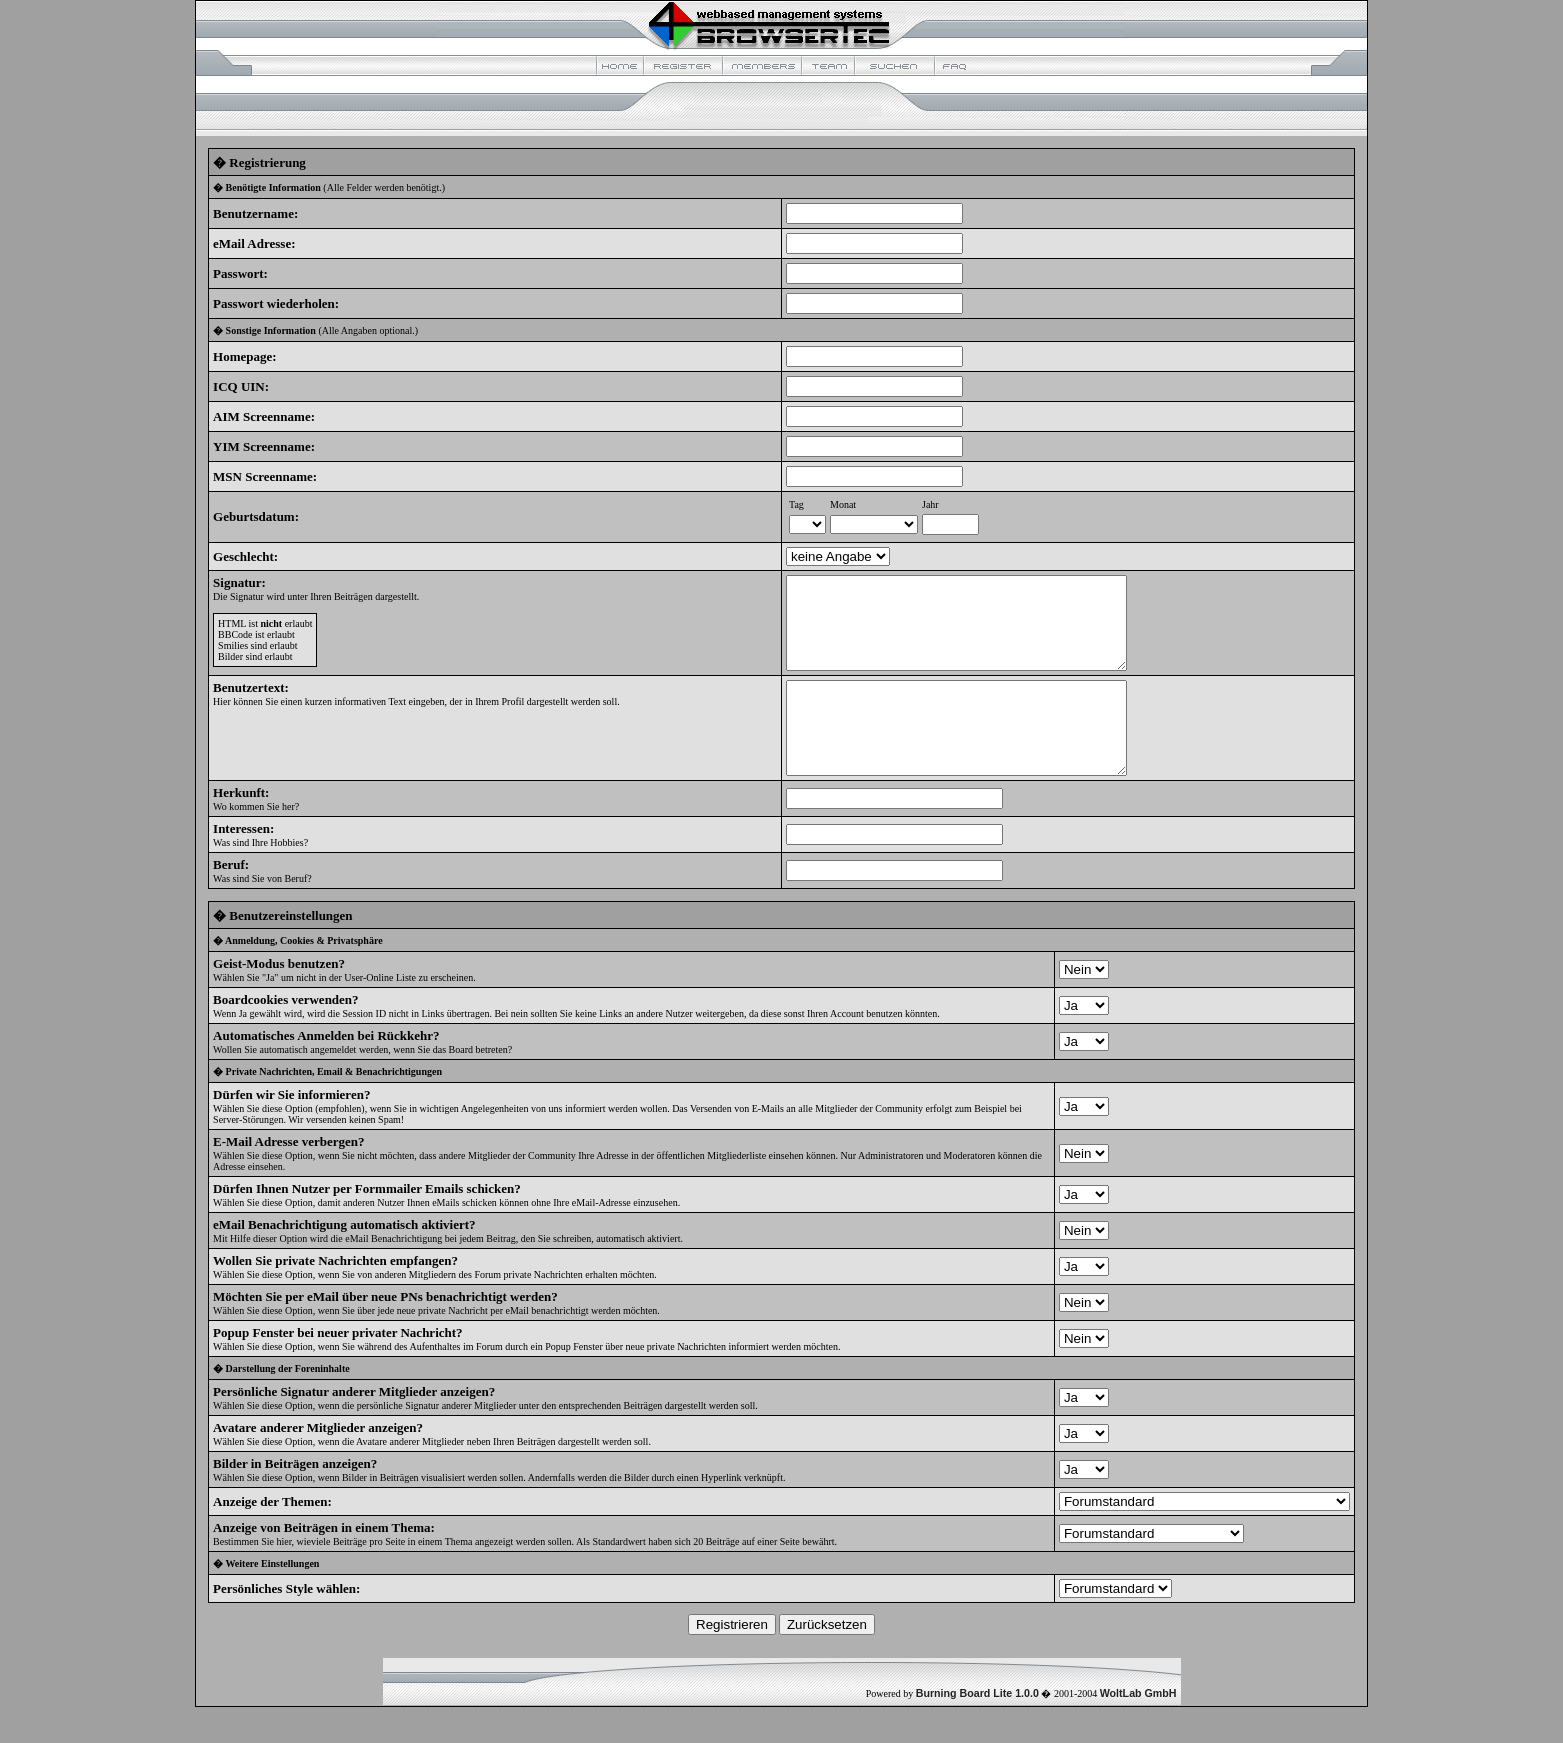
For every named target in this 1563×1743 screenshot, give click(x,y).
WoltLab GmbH (1138, 1729)
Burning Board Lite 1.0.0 (977, 1729)
